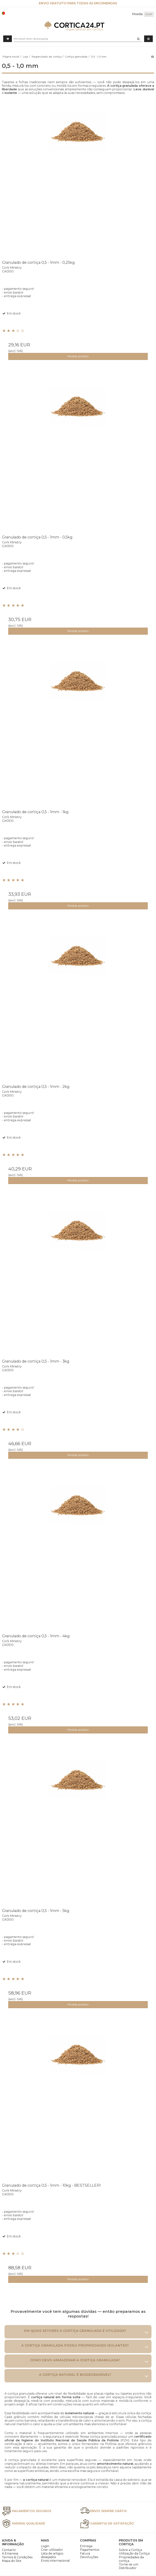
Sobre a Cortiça (130, 2550)
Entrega (86, 2546)
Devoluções (89, 2557)
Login (45, 2546)
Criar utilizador (52, 2549)
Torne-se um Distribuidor (128, 2566)
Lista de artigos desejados (52, 2555)
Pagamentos (89, 2549)
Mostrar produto (78, 356)
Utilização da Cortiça (134, 2553)
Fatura (85, 2553)
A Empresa (10, 2553)
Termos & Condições (17, 2557)
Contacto (9, 2550)
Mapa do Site (11, 2561)
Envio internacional (55, 2560)
